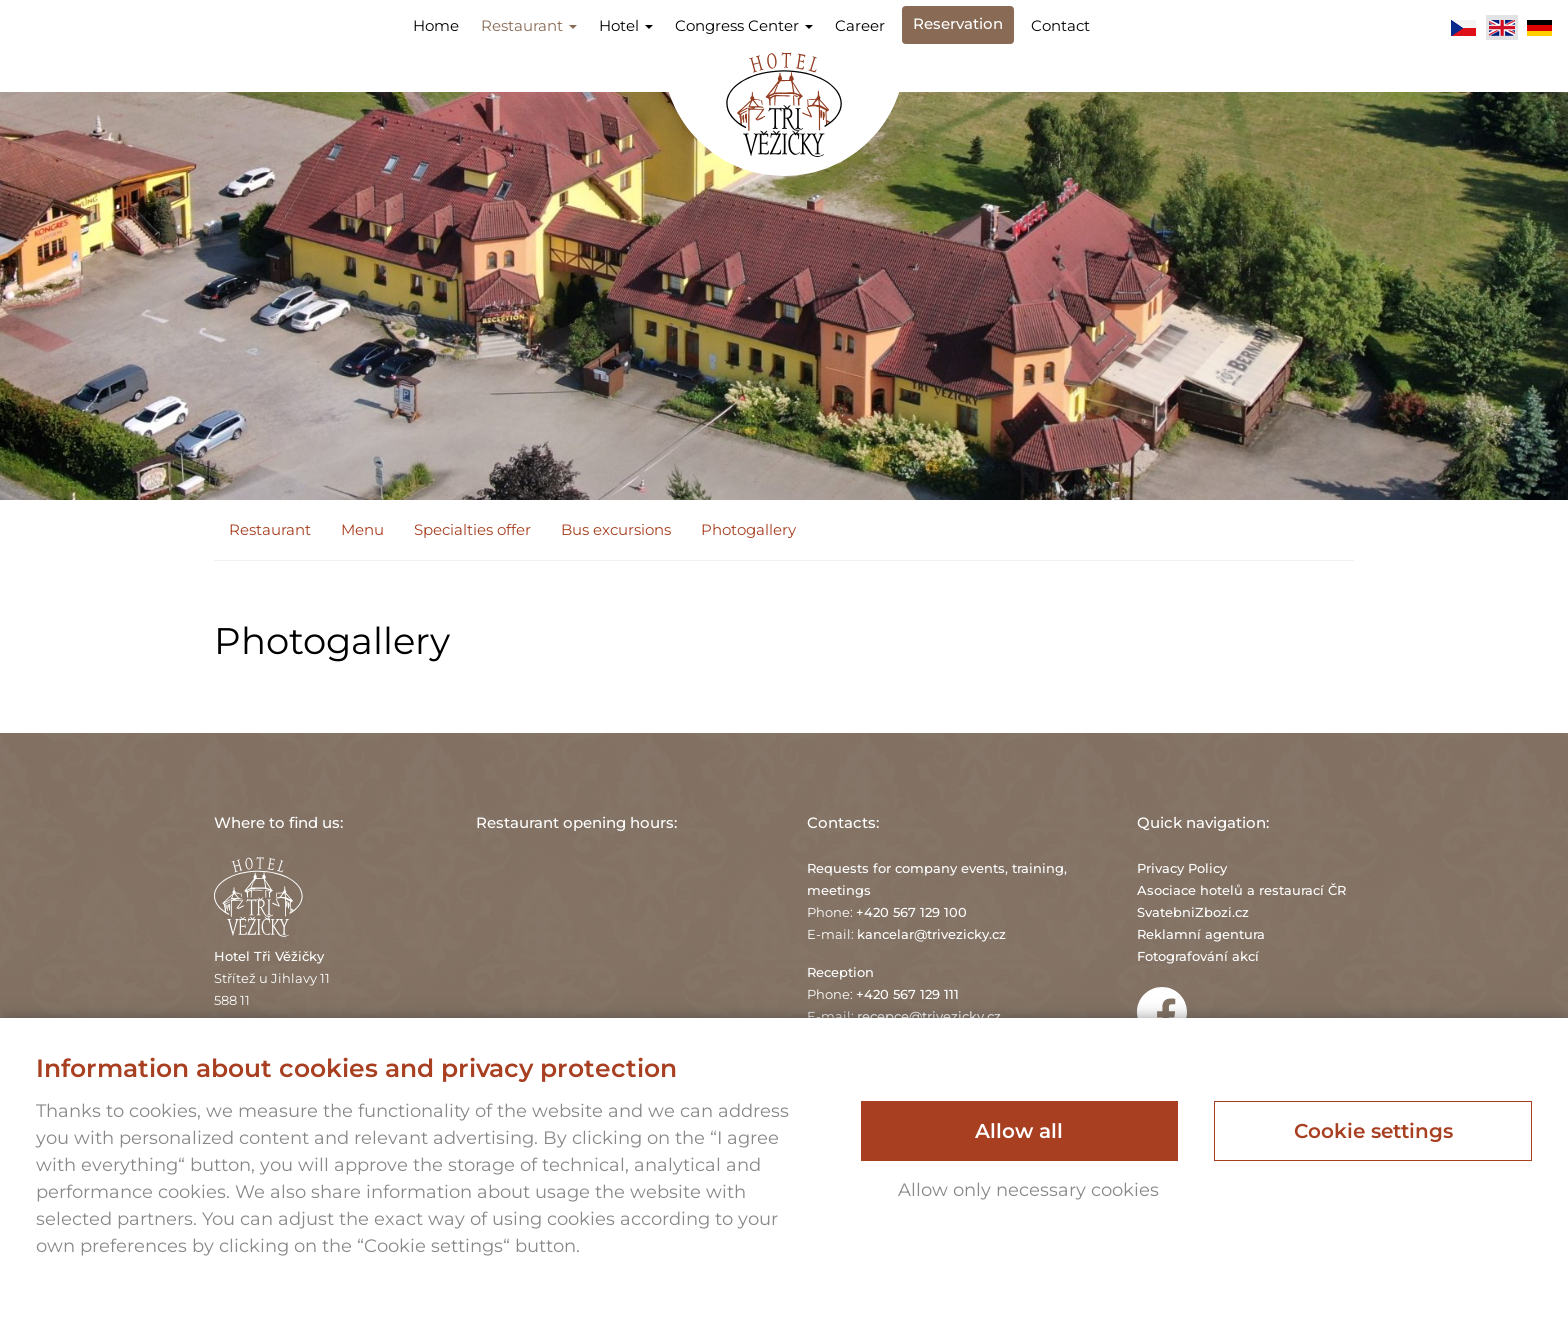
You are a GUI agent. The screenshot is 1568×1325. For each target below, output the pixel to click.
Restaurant (529, 25)
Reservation (958, 23)
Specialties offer (472, 529)
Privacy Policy (1182, 868)
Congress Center (744, 25)
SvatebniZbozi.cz (1193, 912)
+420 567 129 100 (911, 912)
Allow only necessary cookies (1028, 1190)
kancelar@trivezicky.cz (931, 934)
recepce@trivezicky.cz (929, 1016)
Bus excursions (616, 529)
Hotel (626, 25)
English (1502, 28)
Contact (1060, 25)
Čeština (1464, 28)
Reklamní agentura (1201, 934)
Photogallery (748, 529)
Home (436, 25)
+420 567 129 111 (907, 994)
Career (860, 25)
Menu (362, 529)
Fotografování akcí (1198, 956)
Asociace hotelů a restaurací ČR (1241, 890)
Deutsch (1540, 28)
